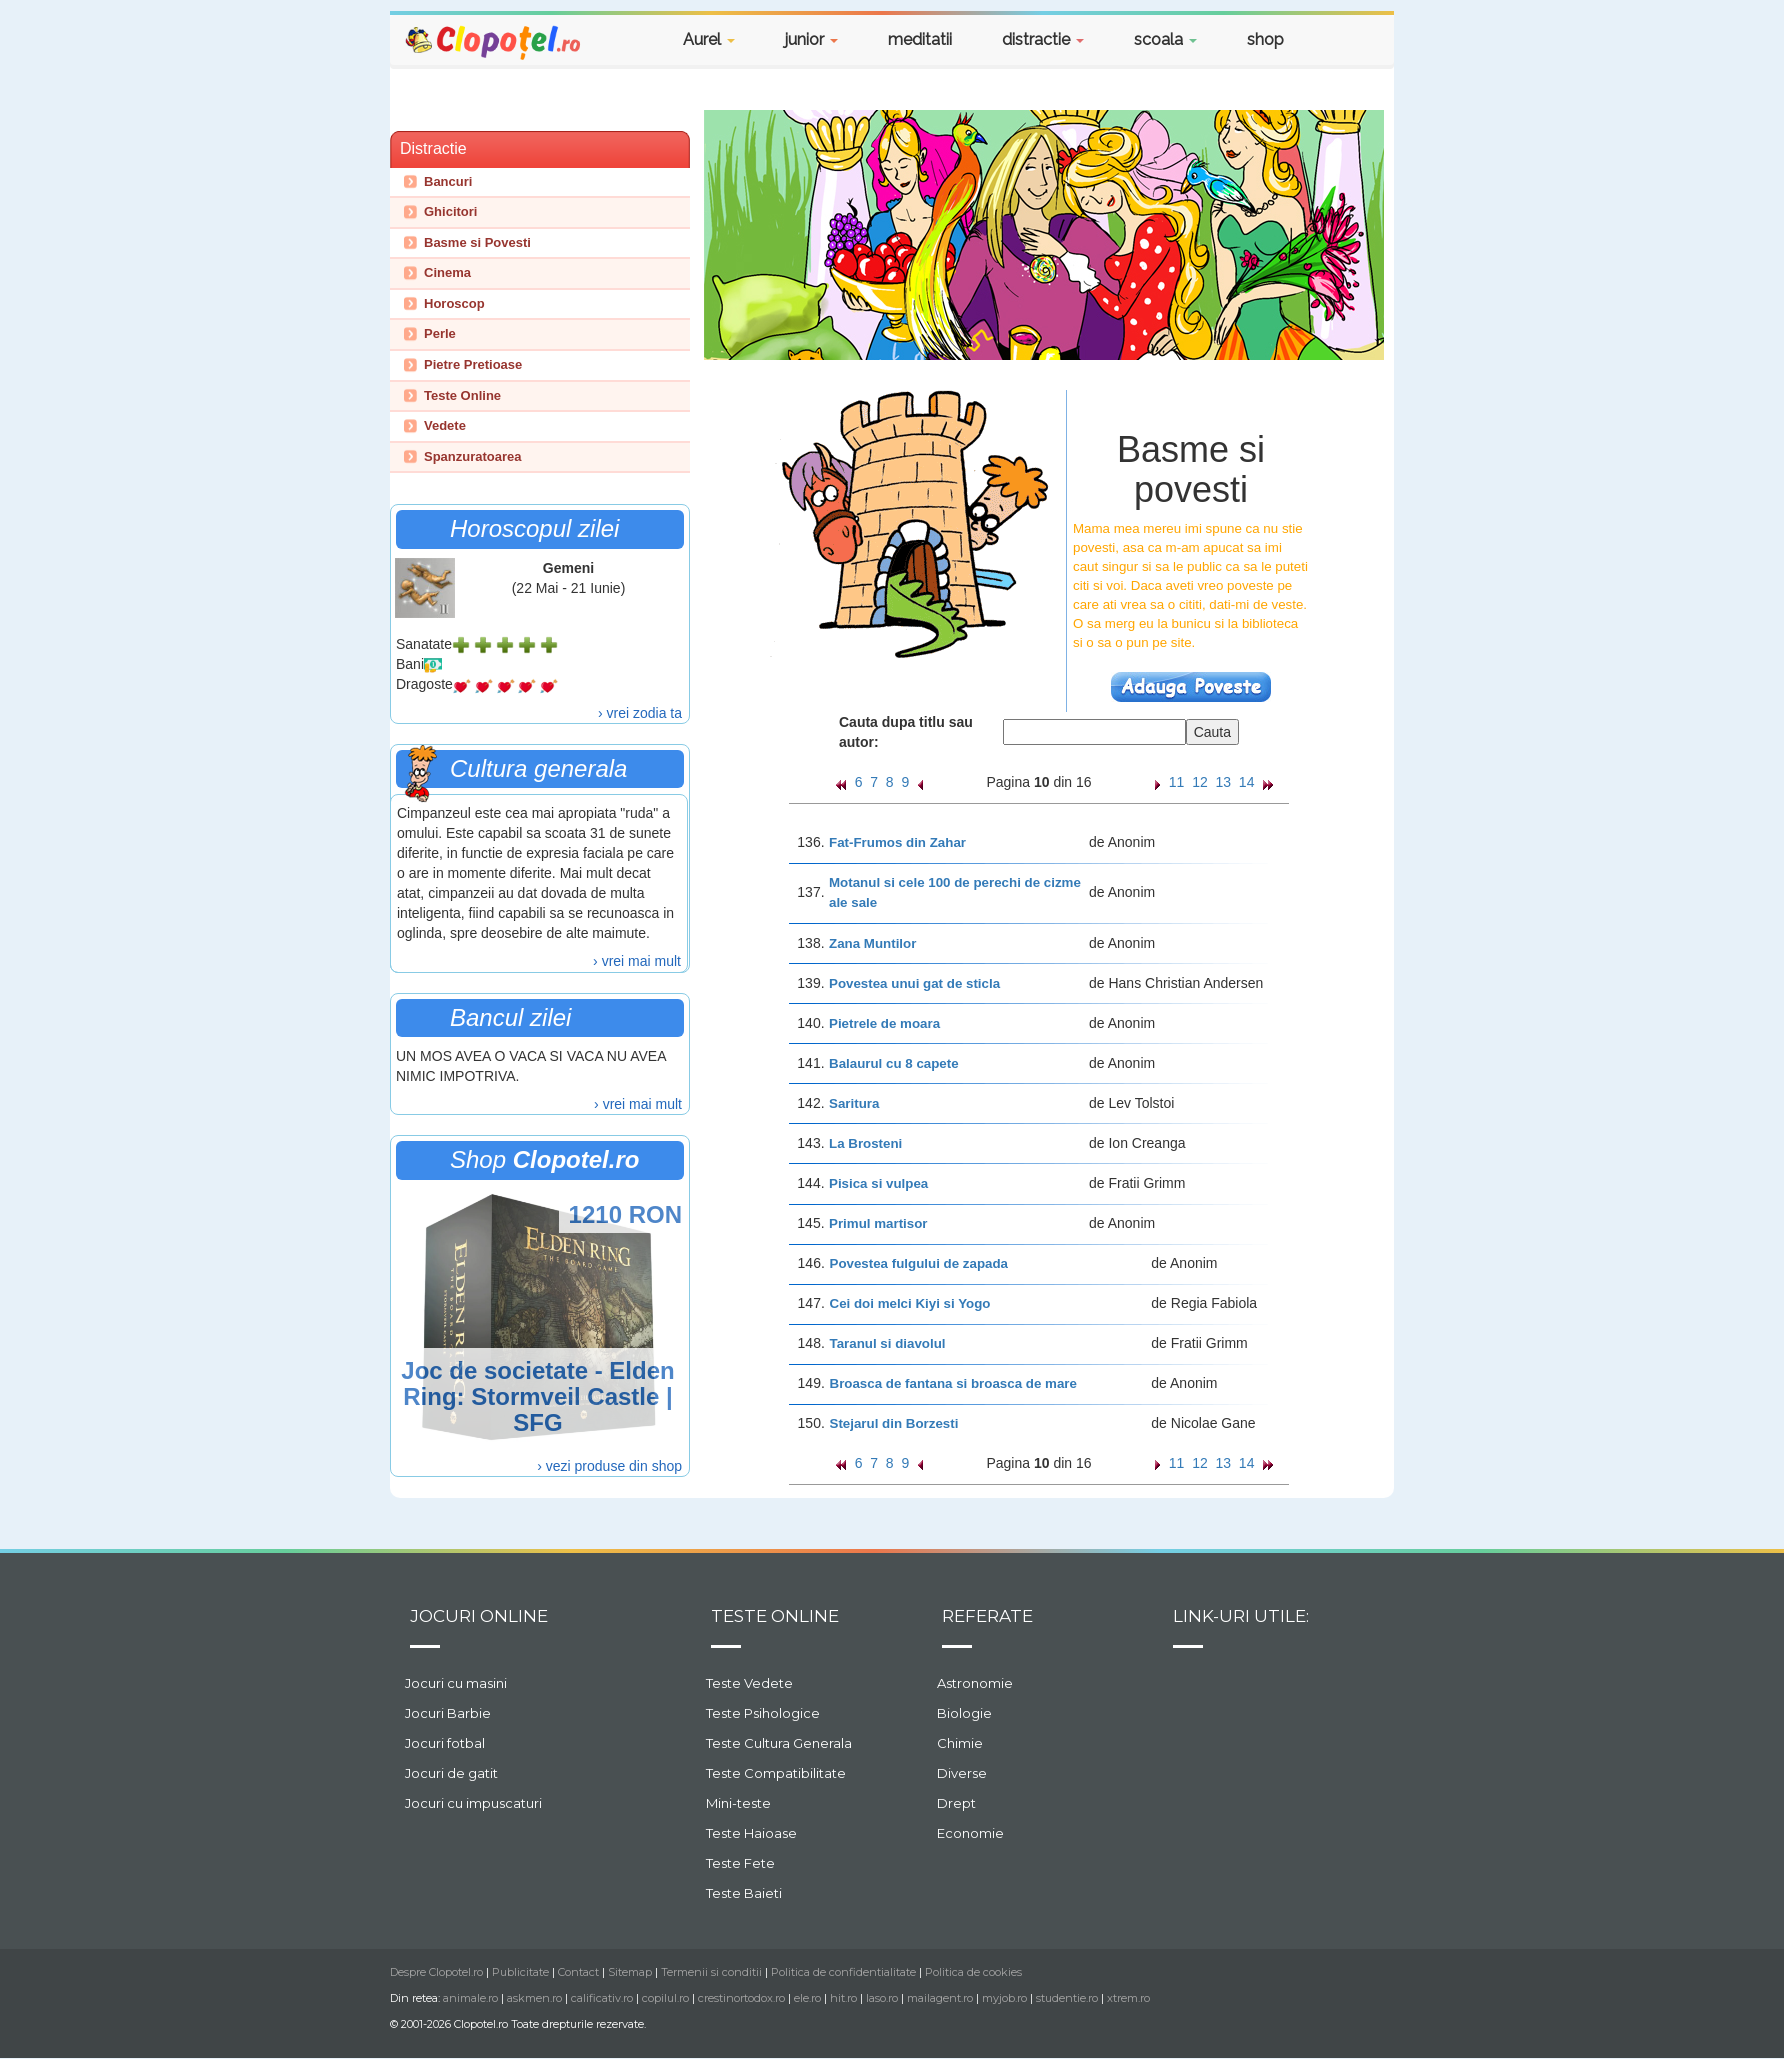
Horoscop (454, 303)
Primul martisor (878, 1223)
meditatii (920, 39)
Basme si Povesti (477, 242)
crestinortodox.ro (741, 1998)
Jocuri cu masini (456, 1683)
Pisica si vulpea (878, 1183)
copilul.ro (665, 1998)
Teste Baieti (744, 1893)
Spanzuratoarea (473, 456)
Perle (440, 333)
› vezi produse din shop (609, 1466)
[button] (1344, 42)
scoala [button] (1165, 39)
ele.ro (807, 1998)
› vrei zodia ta (640, 713)
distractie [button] (1043, 39)
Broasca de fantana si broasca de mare (953, 1383)
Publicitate (520, 1972)
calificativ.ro (602, 1998)
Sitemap (630, 1972)
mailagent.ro (940, 1998)
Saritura (854, 1103)
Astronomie (975, 1683)
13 (1224, 782)
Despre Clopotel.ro (436, 1972)
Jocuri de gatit (451, 1773)
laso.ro (882, 1998)
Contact (578, 1972)
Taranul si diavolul (888, 1343)
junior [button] (811, 39)
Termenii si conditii (711, 1972)
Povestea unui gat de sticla (914, 983)
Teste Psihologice (763, 1713)
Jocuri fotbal (445, 1743)
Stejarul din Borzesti (894, 1423)
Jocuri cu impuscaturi (473, 1803)
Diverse (962, 1773)
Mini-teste (738, 1803)
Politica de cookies (973, 1972)
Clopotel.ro (494, 41)
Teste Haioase (751, 1833)
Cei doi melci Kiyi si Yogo (910, 1303)
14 (1247, 782)
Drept (956, 1803)
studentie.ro (1067, 1998)
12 (1200, 782)
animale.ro (470, 1998)
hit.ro (843, 1998)
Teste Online (462, 395)
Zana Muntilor (872, 943)
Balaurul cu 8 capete (894, 1063)
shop (1265, 39)
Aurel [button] (709, 39)
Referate (987, 1616)
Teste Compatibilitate (776, 1773)
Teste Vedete (749, 1683)
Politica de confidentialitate (843, 1972)
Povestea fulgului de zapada (919, 1263)
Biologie (964, 1713)
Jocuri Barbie (448, 1713)
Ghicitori (450, 211)
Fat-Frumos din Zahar (897, 842)
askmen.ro (534, 1998)
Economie (970, 1833)
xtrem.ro (1128, 1998)
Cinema (447, 272)
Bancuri (448, 181)
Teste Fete (740, 1863)
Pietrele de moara (884, 1023)
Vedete (445, 425)
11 (1177, 782)
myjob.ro (1004, 1998)
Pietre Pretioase (473, 364)
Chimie (960, 1743)
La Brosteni (865, 1143)
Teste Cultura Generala (779, 1743)
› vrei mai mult (637, 961)
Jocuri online (479, 1616)
